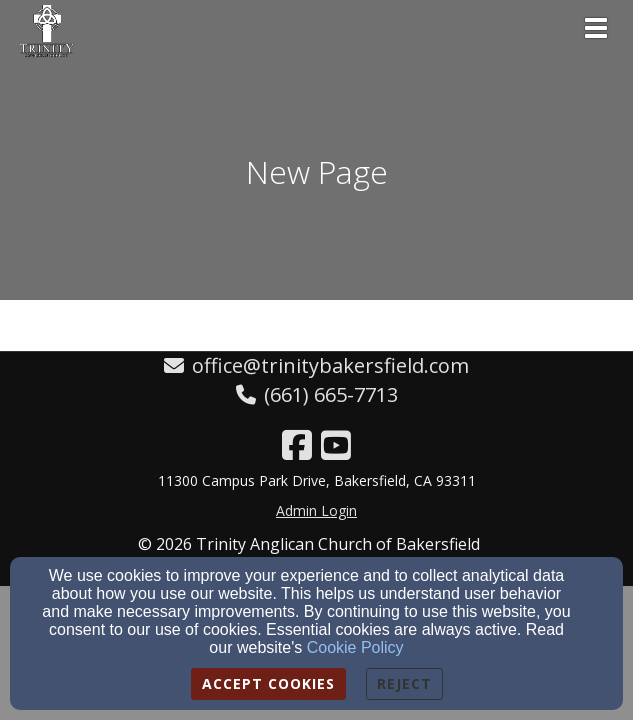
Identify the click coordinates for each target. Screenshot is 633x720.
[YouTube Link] (336, 445)
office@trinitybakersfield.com (330, 365)
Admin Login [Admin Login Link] (316, 510)
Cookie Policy (355, 647)
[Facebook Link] (297, 445)
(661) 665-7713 (331, 394)
